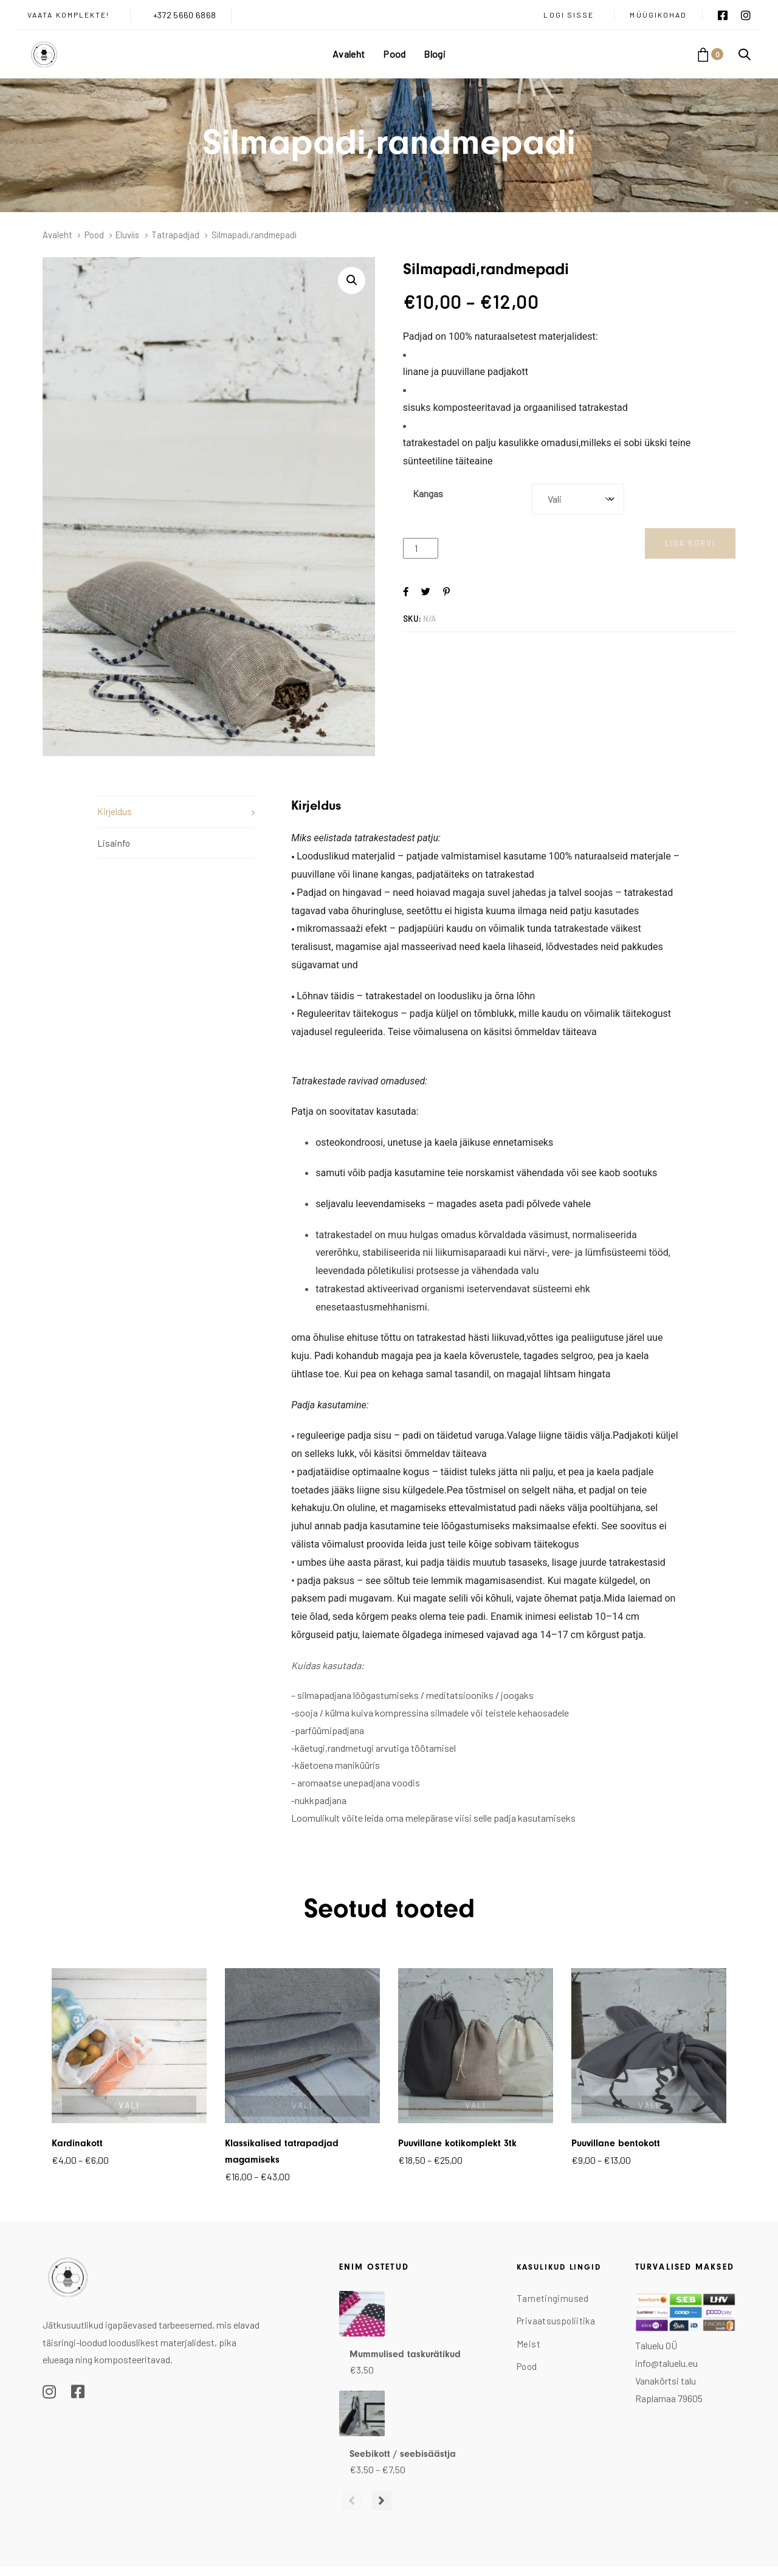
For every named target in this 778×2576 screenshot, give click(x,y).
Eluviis (127, 234)
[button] (744, 54)
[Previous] (349, 2500)
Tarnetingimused (553, 2298)
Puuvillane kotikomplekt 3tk (457, 2143)
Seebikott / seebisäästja (402, 2453)
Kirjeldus (114, 811)
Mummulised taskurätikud (405, 2354)
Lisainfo (113, 843)
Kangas (428, 493)
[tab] (176, 811)
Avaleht (57, 234)
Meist (528, 2343)
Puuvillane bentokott (615, 2143)
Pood (94, 234)
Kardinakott (77, 2143)
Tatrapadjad (175, 234)
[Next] (374, 2500)
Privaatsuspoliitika (556, 2320)
